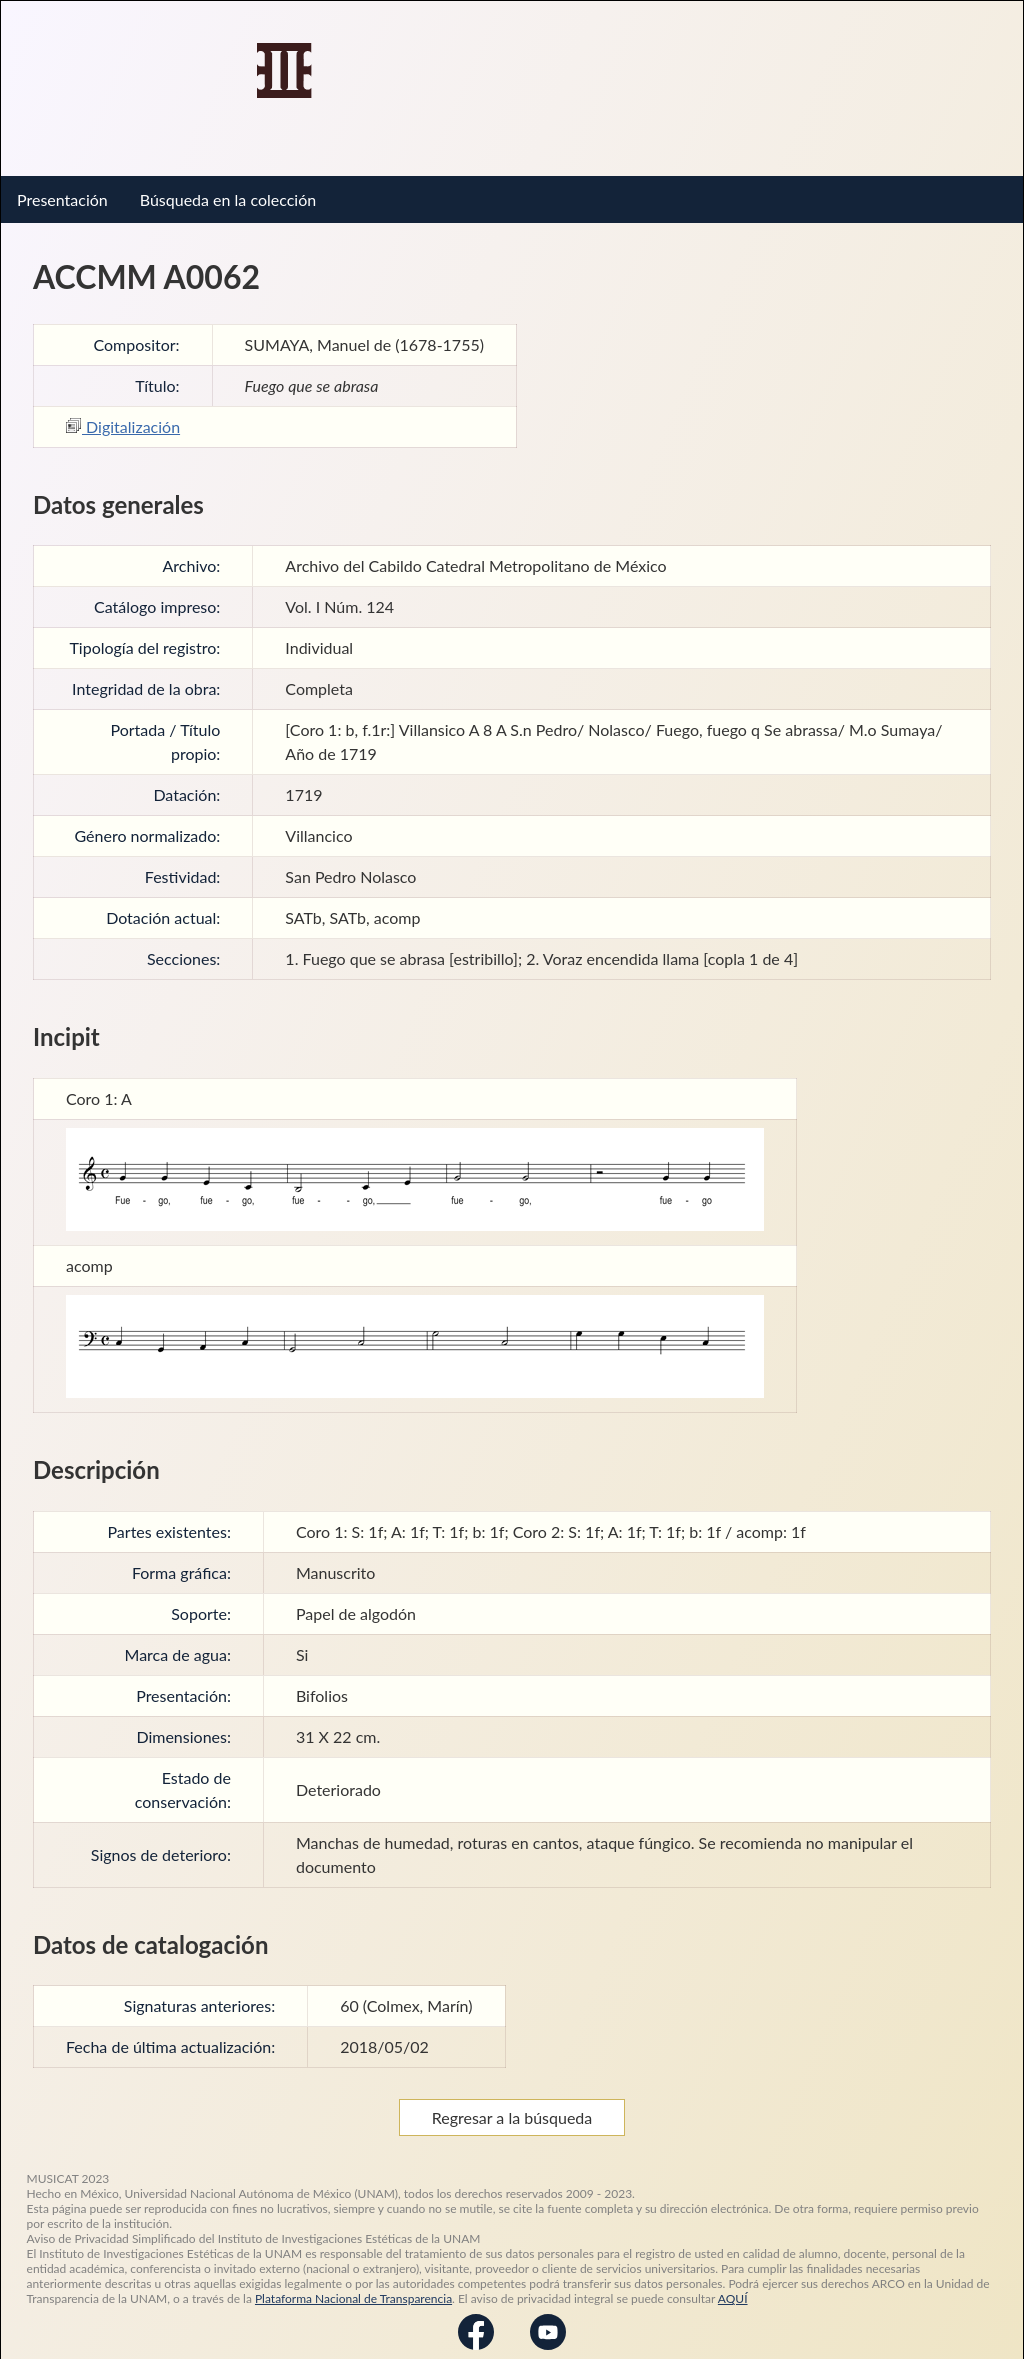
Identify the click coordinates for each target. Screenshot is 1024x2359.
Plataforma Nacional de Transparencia (353, 2283)
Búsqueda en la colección (228, 184)
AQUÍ (733, 2283)
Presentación (62, 184)
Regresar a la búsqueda (512, 2102)
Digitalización (123, 411)
